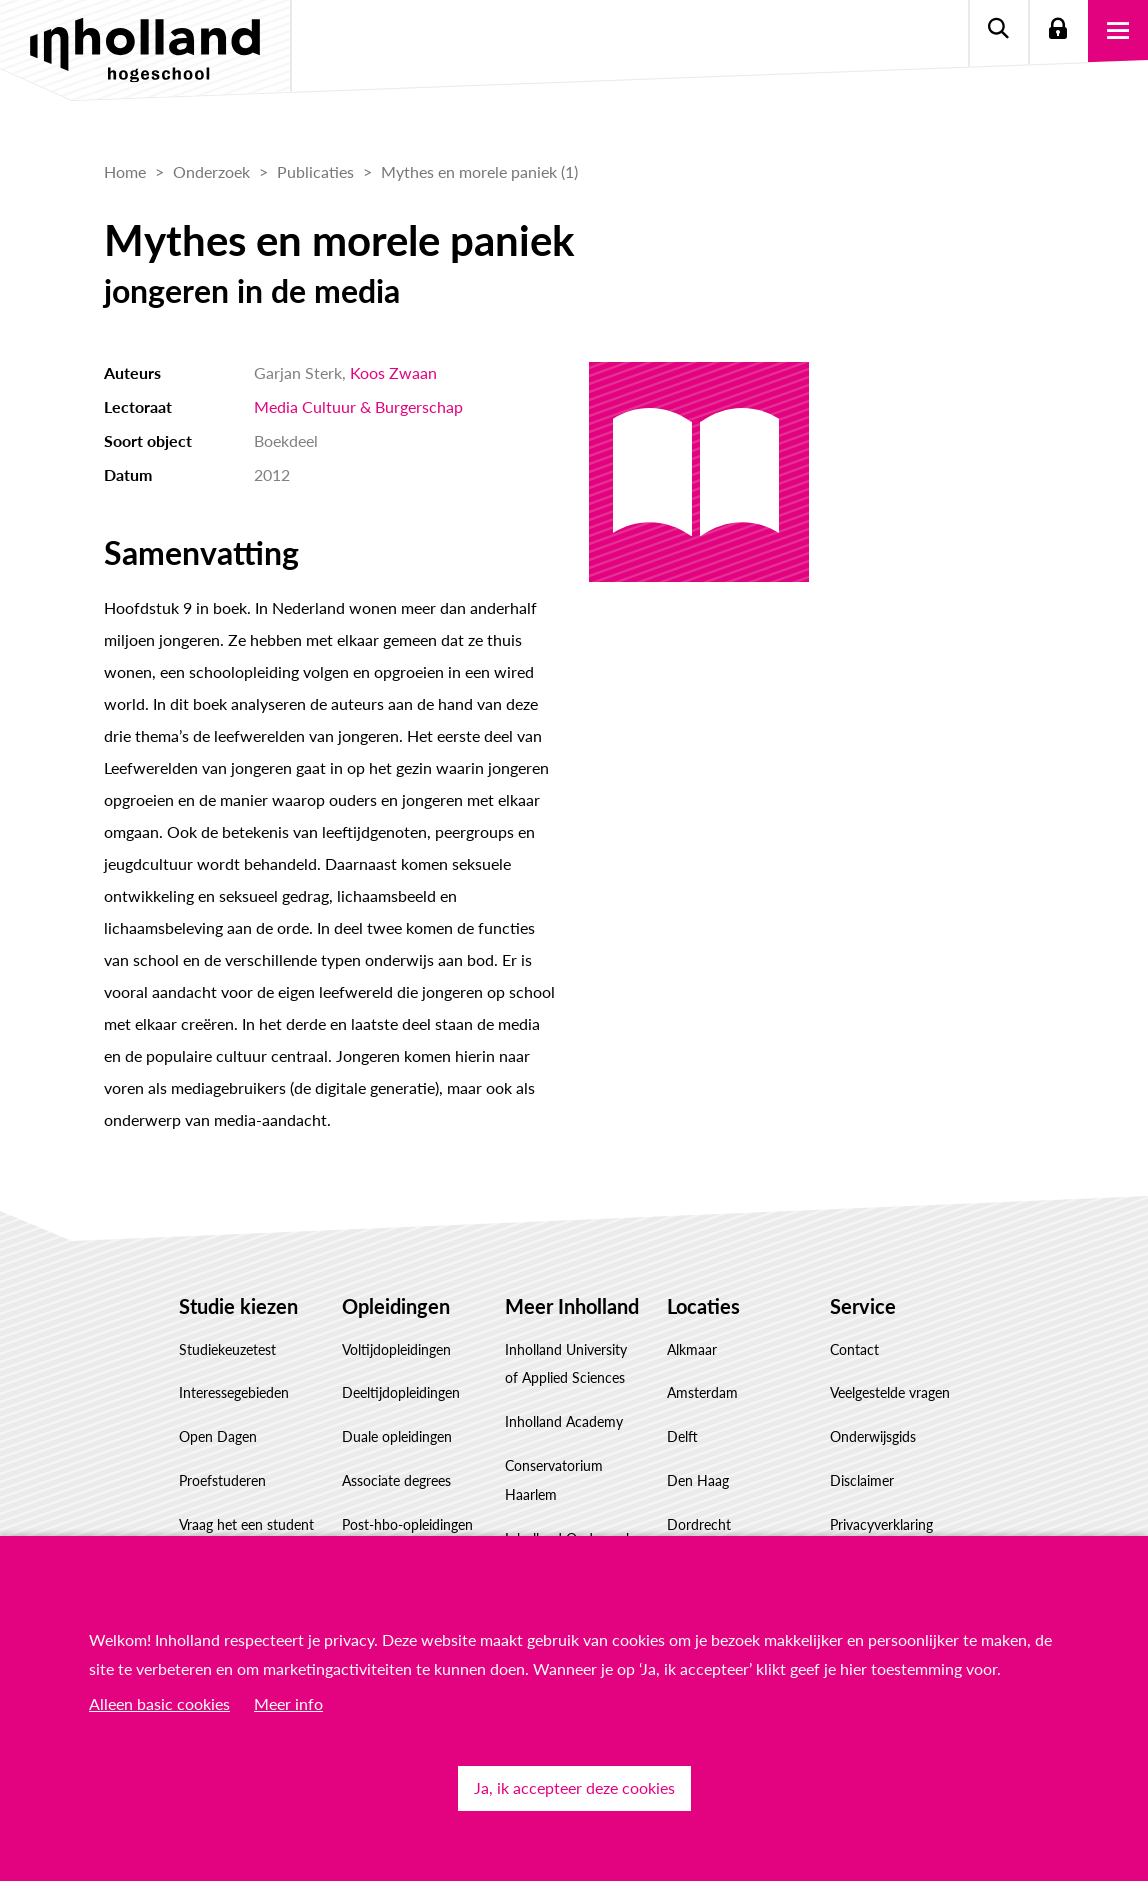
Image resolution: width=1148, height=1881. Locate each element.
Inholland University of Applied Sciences (566, 1364)
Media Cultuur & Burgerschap (358, 406)
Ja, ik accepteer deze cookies (574, 1787)
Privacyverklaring (881, 1524)
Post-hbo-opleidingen (407, 1524)
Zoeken (998, 30)
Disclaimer (862, 1480)
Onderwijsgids (873, 1436)
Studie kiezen (238, 1306)
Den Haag (698, 1480)
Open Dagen (218, 1436)
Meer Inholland (572, 1306)
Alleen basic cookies (159, 1703)
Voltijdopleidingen (396, 1349)
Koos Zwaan (393, 372)
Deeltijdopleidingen (401, 1392)
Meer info (288, 1703)
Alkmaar (692, 1349)
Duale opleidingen (397, 1436)
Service (863, 1306)
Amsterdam (702, 1392)
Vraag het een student (246, 1524)
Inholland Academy (564, 1421)
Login (1058, 30)
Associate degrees (396, 1480)
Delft (682, 1436)
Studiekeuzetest (227, 1349)
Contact (854, 1349)
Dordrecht (699, 1524)
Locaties (703, 1306)
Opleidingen (396, 1306)
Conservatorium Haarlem (554, 1480)
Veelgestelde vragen (890, 1392)
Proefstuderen (222, 1480)
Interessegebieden (234, 1392)
